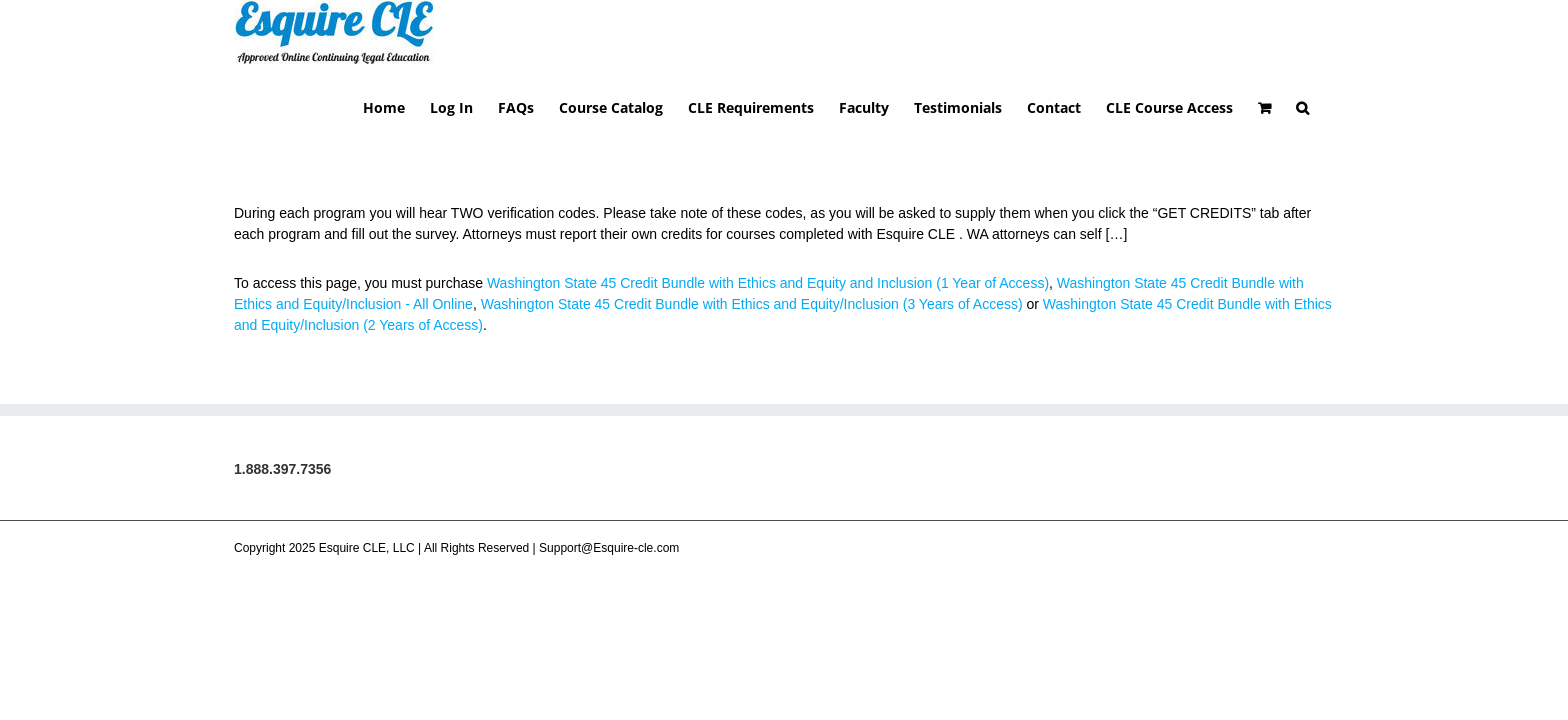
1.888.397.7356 (282, 404)
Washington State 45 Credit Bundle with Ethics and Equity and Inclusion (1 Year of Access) (768, 218)
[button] (1327, 41)
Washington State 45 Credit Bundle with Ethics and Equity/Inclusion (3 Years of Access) (752, 239)
